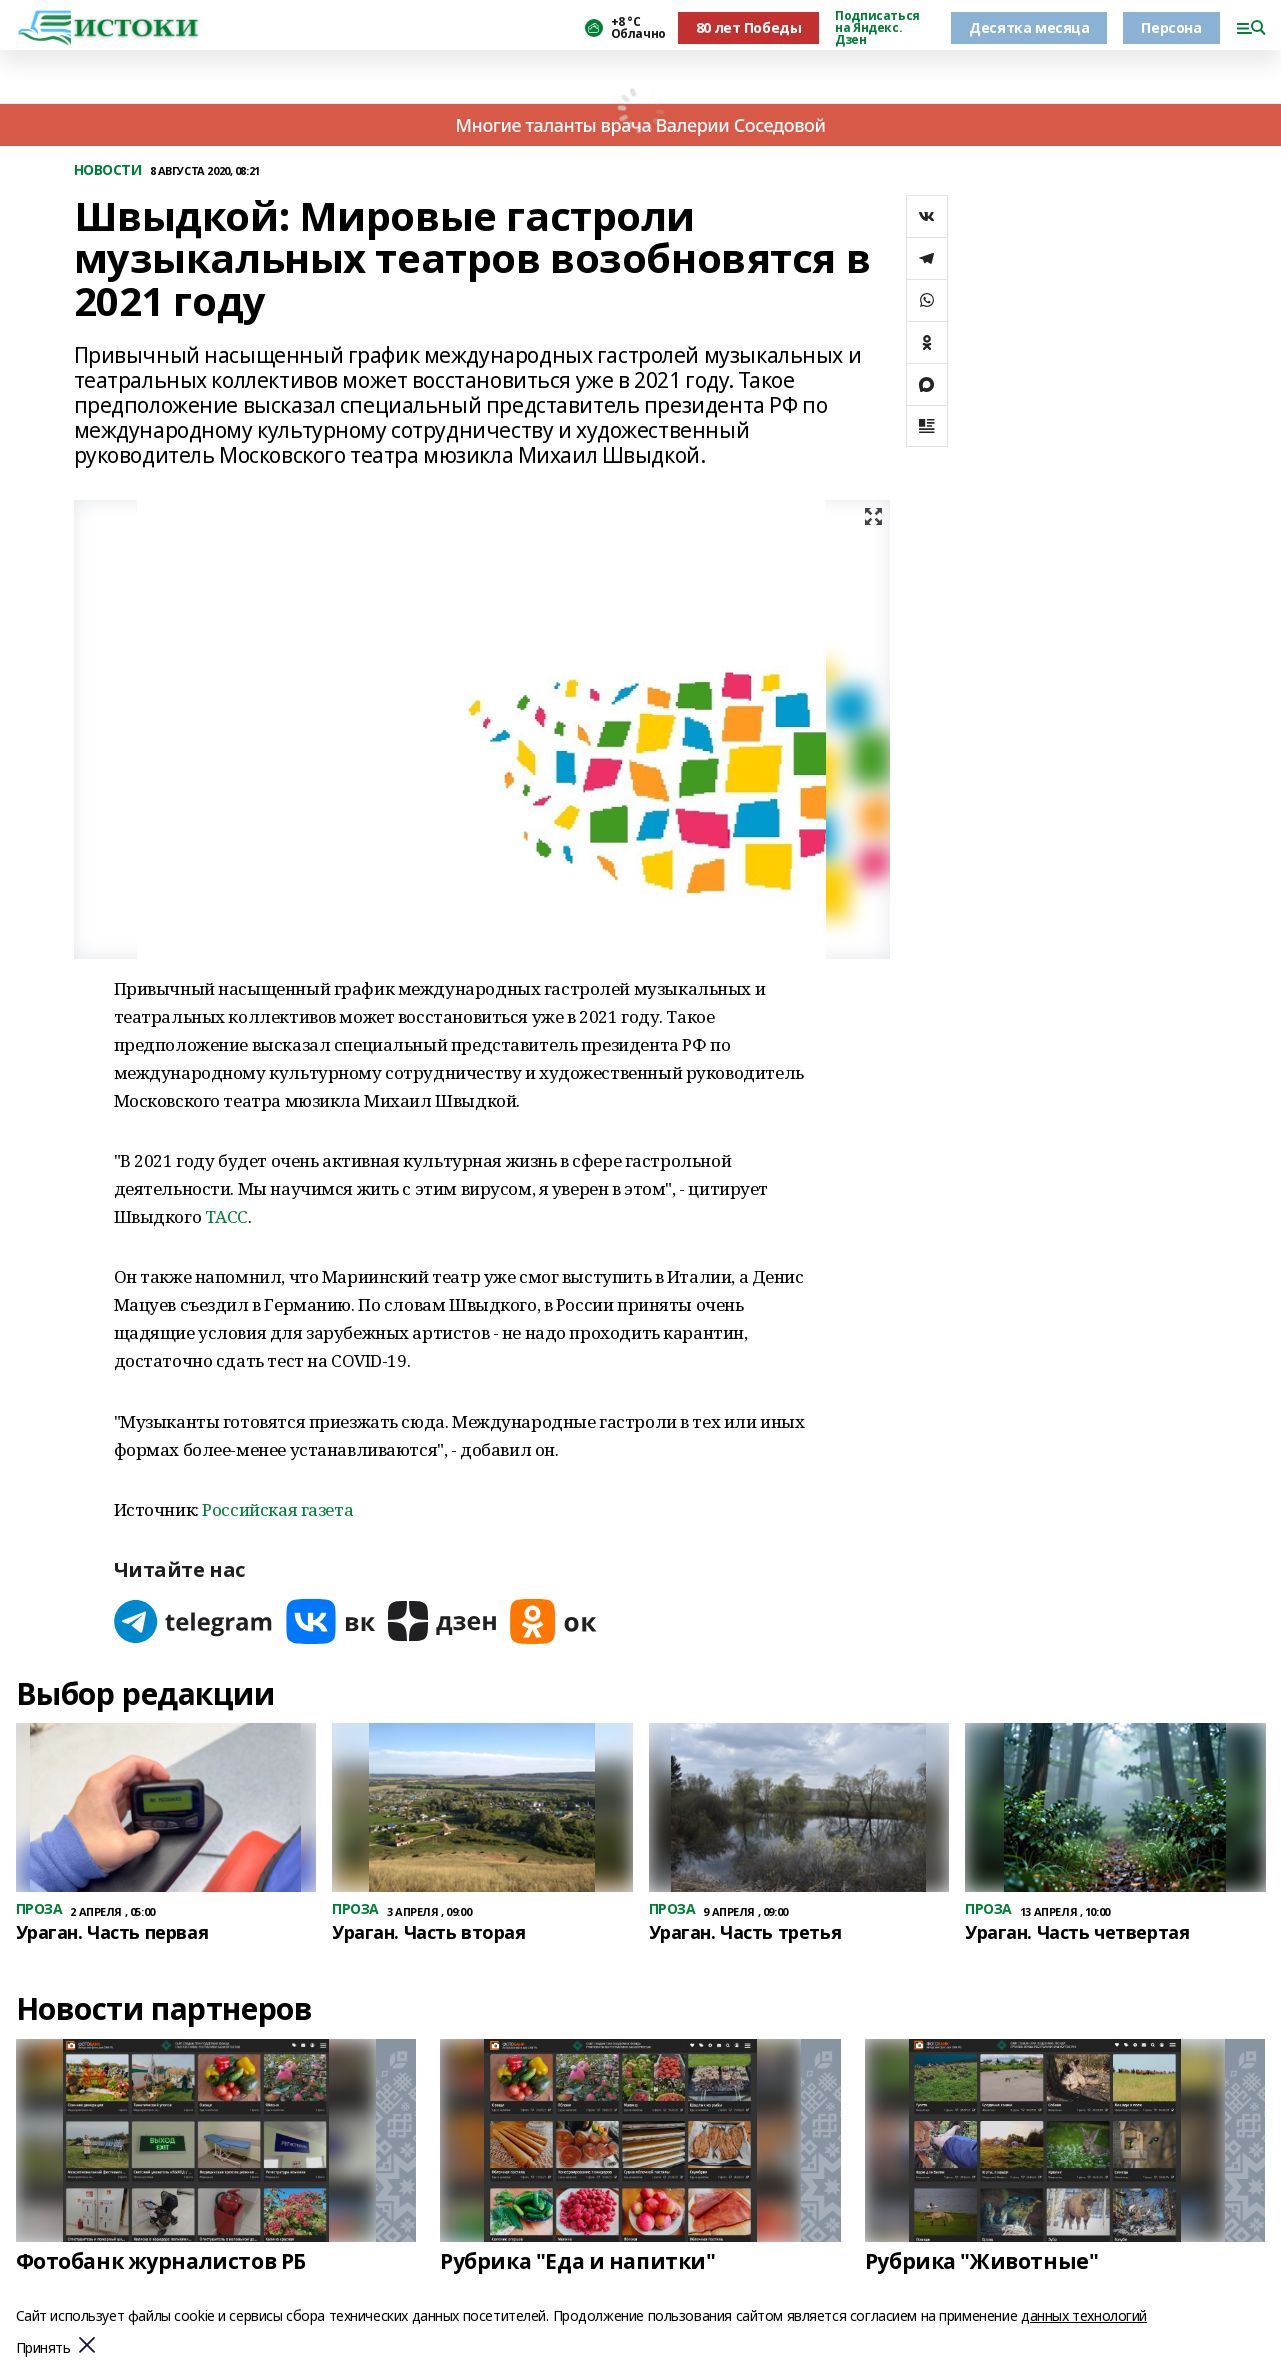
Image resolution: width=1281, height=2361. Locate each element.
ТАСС (226, 1216)
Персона (1171, 27)
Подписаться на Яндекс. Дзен (877, 28)
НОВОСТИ (108, 170)
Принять (43, 2348)
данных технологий (1084, 2315)
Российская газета (277, 1509)
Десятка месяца (1029, 27)
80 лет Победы (749, 27)
